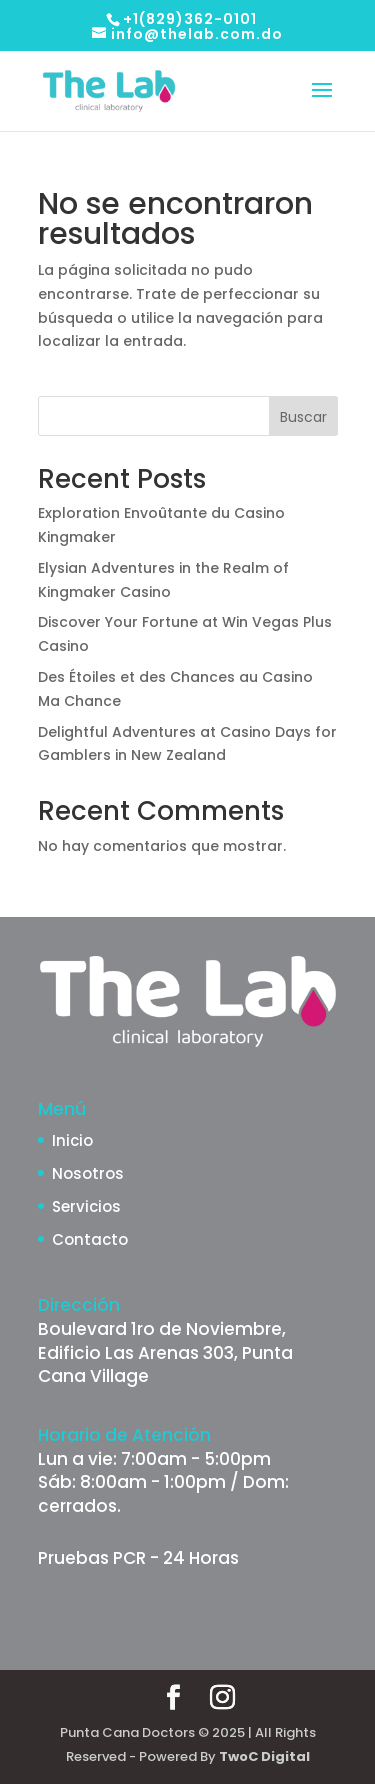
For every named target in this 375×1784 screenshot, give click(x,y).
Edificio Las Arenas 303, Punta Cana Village (165, 1365)
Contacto (90, 1239)
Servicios (86, 1206)
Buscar (303, 417)
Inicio (72, 1140)
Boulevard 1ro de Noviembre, (162, 1329)
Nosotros (88, 1173)
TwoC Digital (264, 1756)
